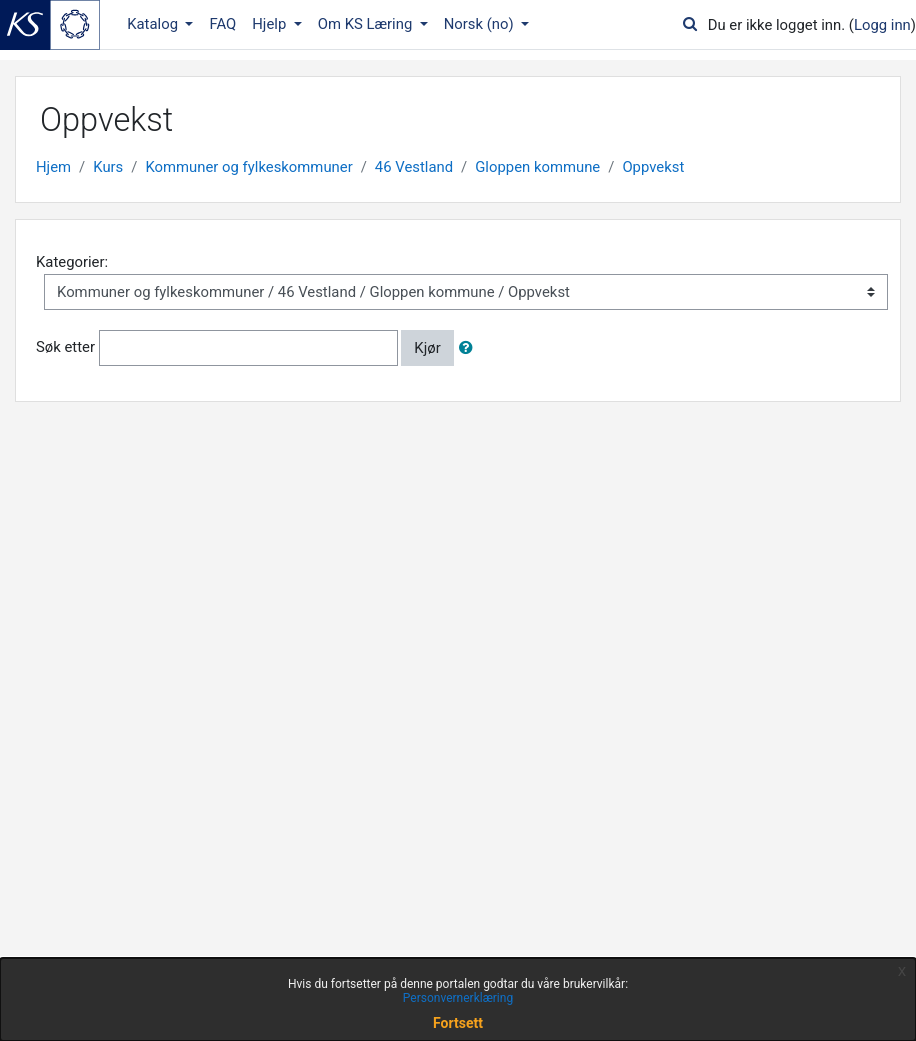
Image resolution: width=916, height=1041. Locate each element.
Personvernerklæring (458, 998)
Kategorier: (72, 262)
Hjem (53, 167)
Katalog (154, 24)
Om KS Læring (367, 24)
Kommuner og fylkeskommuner (248, 167)
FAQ (222, 24)
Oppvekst (653, 167)
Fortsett (458, 1023)
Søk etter (65, 347)
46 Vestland (414, 167)
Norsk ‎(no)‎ (481, 24)
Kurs (108, 167)
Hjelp (271, 24)
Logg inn (882, 25)
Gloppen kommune (537, 167)
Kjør (427, 348)
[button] (470, 348)
